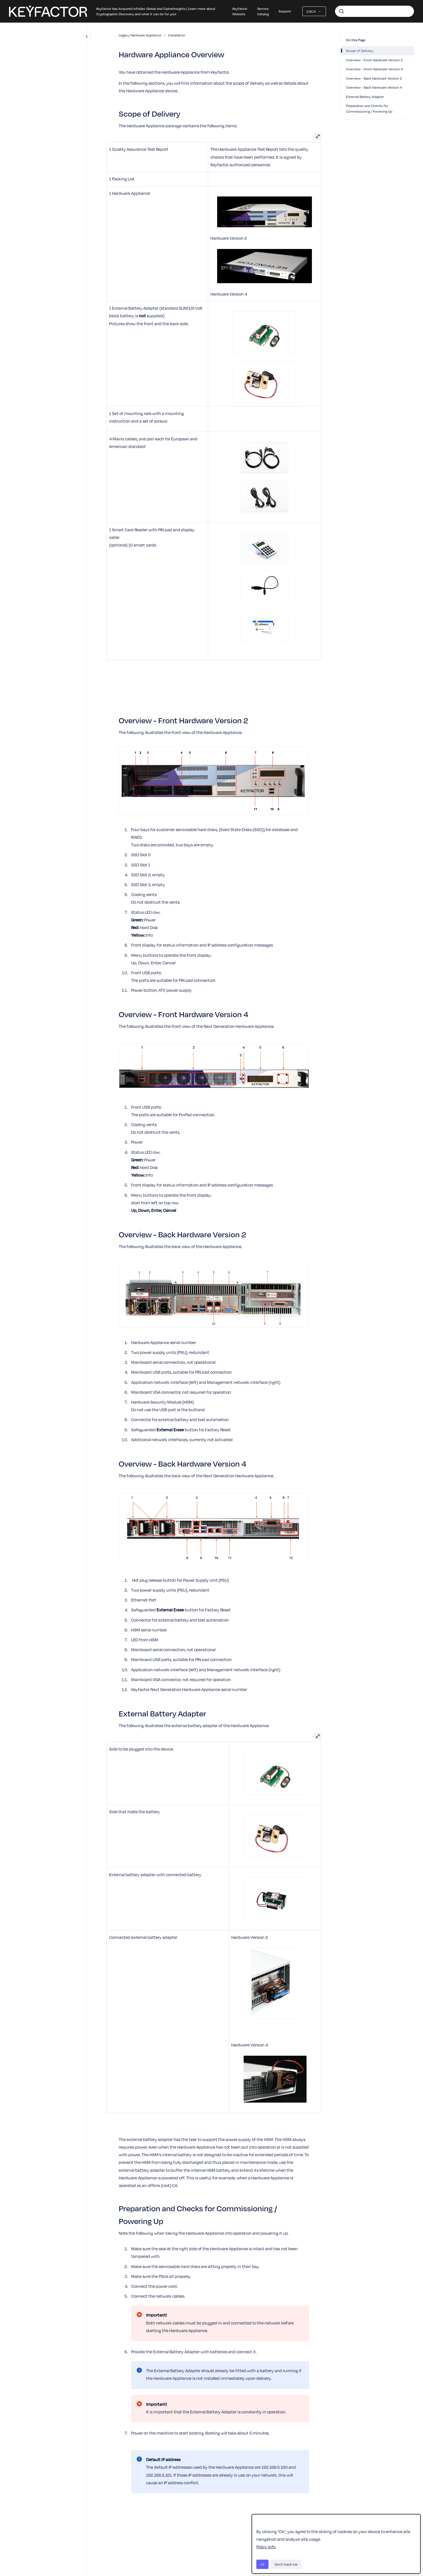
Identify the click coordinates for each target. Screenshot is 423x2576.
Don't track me (286, 2564)
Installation (176, 35)
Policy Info (266, 2546)
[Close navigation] (86, 36)
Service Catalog (263, 11)
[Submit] (341, 11)
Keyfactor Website (239, 11)
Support (285, 11)
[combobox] (374, 11)
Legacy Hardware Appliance (140, 35)
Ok (262, 2564)
